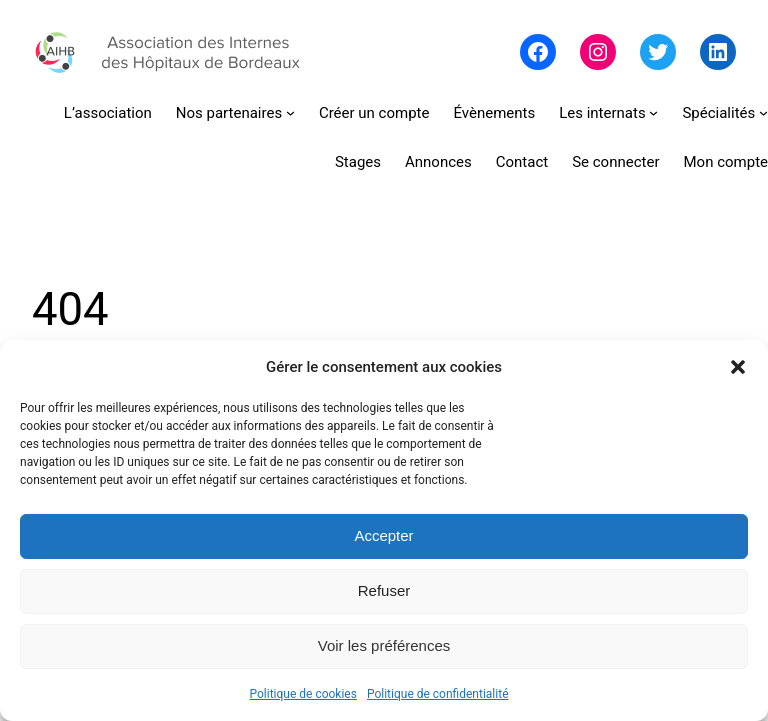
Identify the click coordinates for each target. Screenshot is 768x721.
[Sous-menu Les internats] (608, 113)
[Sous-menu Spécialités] (725, 113)
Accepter (383, 535)
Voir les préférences (384, 645)
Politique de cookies (303, 694)
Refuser (384, 590)
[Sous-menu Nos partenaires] (235, 113)
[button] (738, 367)
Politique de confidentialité (438, 694)
